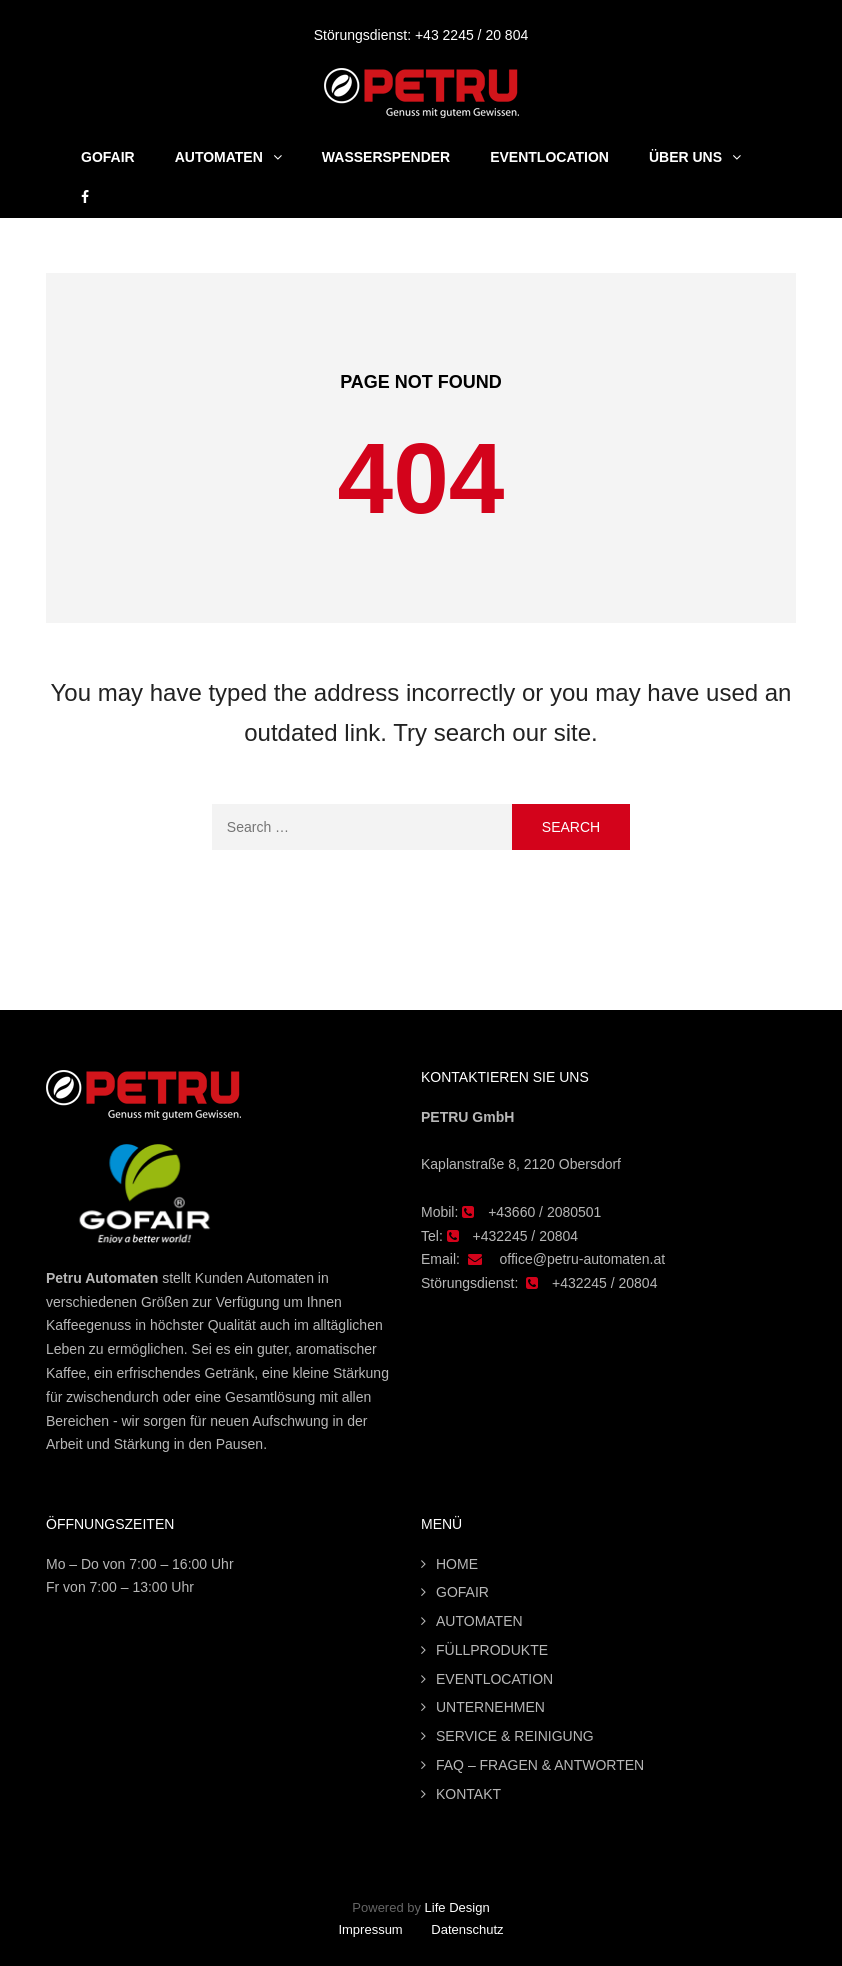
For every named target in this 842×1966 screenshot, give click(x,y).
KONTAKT (468, 1794)
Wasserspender (386, 157)
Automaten (219, 157)
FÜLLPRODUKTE (492, 1650)
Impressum (370, 1929)
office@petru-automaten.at (582, 1259)
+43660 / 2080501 (544, 1212)
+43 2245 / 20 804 (471, 35)
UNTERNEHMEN (490, 1707)
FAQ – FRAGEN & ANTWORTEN (540, 1765)
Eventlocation (549, 157)
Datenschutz (467, 1929)
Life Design (457, 1907)
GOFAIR (108, 157)
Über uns (685, 157)
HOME (457, 1564)
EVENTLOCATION (494, 1679)
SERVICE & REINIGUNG (515, 1736)
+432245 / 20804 (526, 1236)
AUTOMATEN (479, 1621)
